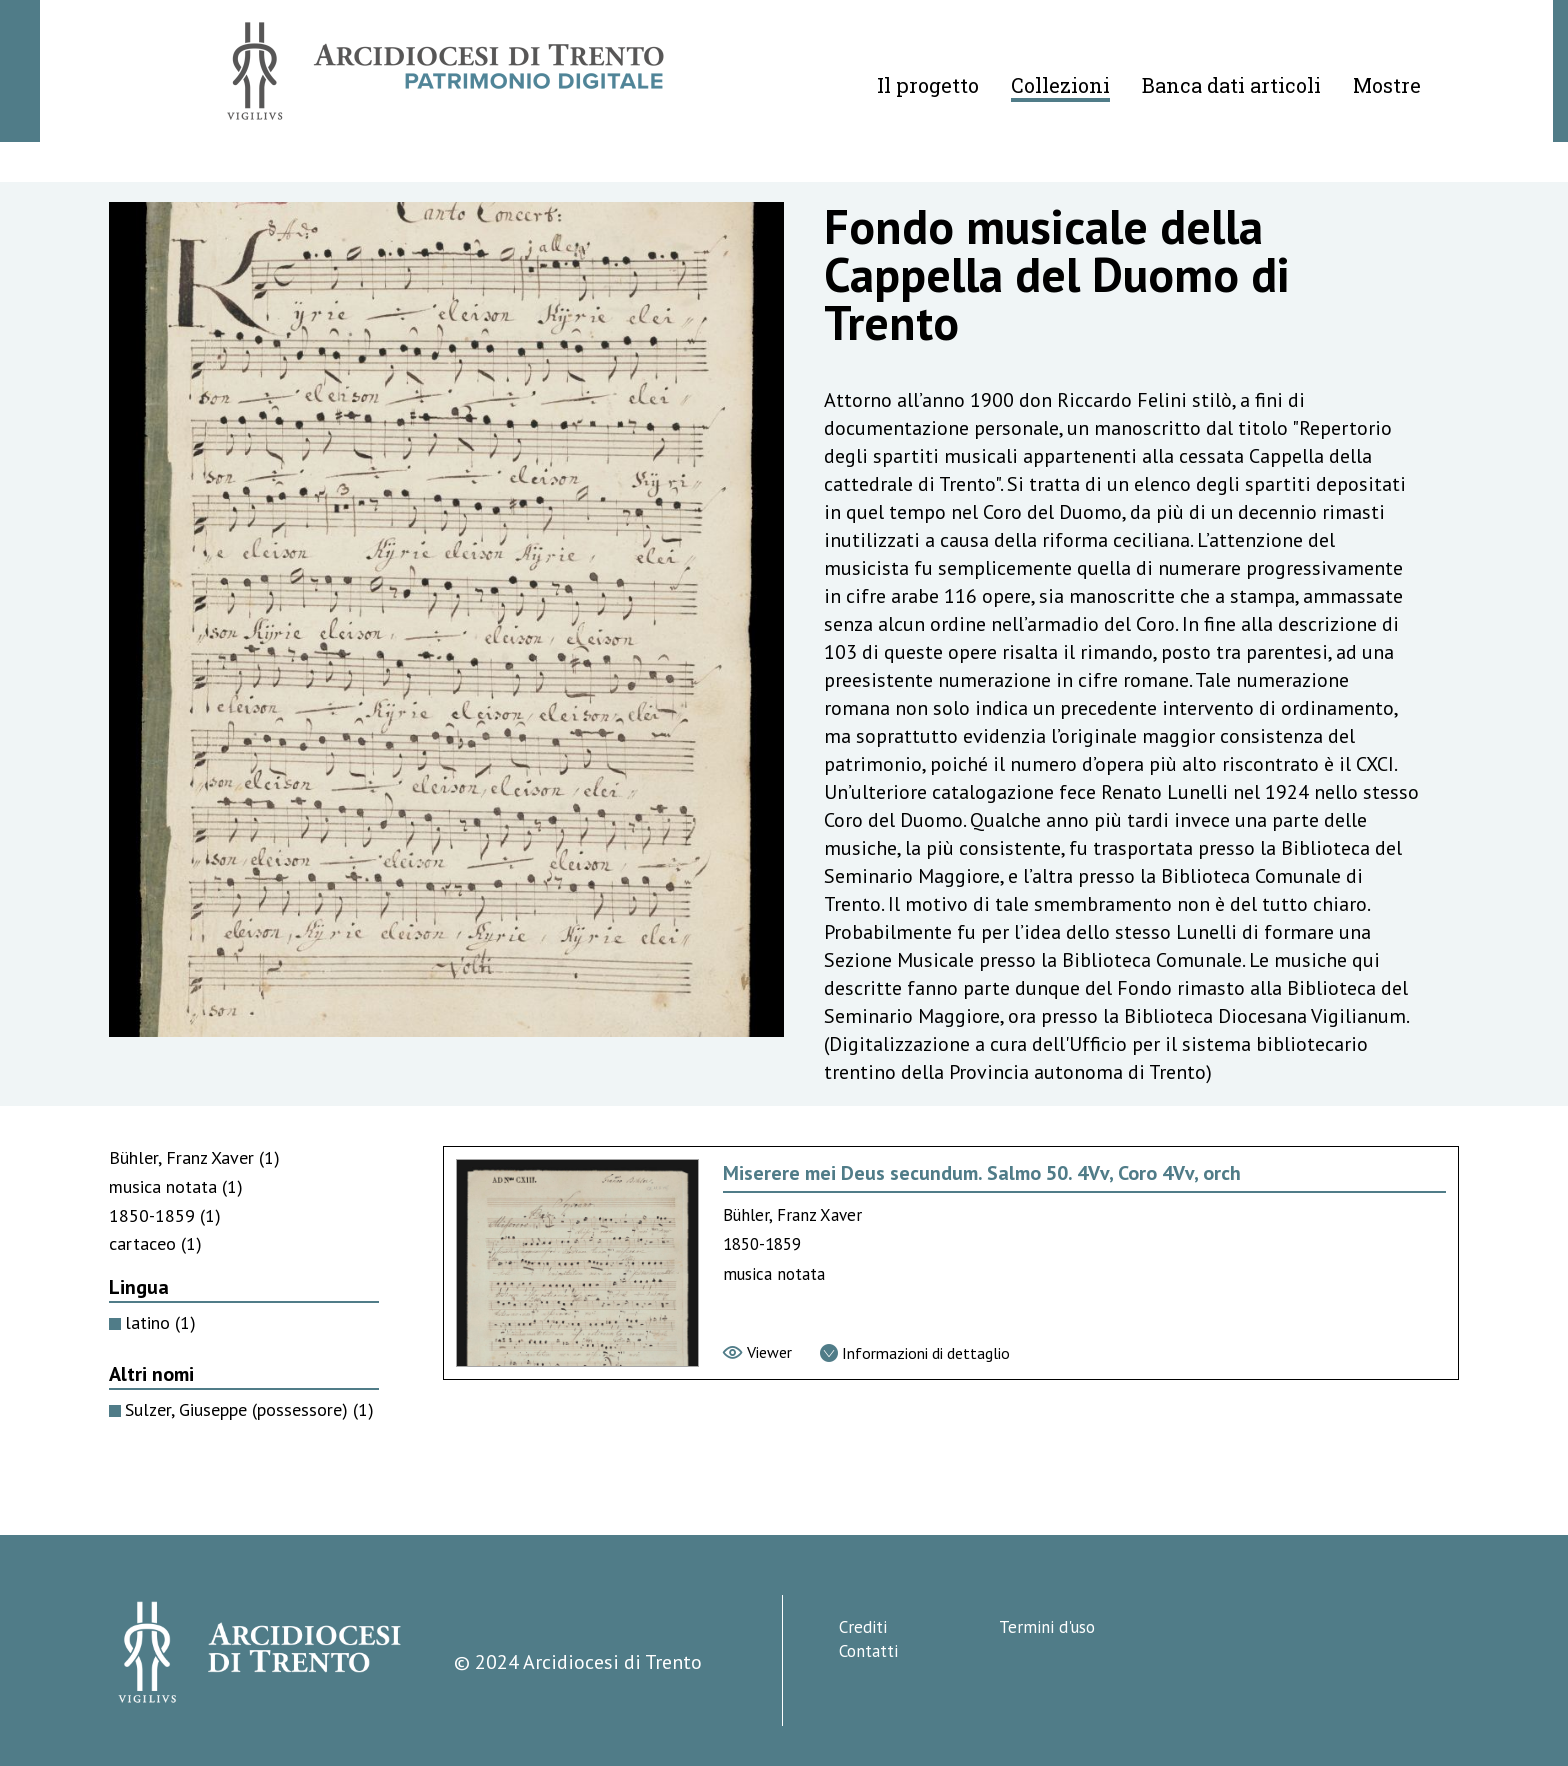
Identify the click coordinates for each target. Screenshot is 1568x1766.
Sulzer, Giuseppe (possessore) (249, 1409)
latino (160, 1322)
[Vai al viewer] (757, 1352)
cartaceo (155, 1243)
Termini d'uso (1047, 1627)
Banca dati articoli (1231, 85)
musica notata (176, 1186)
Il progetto (928, 85)
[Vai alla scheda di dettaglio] (915, 1353)
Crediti (863, 1627)
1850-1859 (165, 1215)
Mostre (1387, 85)
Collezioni (1060, 85)
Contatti (868, 1651)
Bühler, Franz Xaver (194, 1157)
